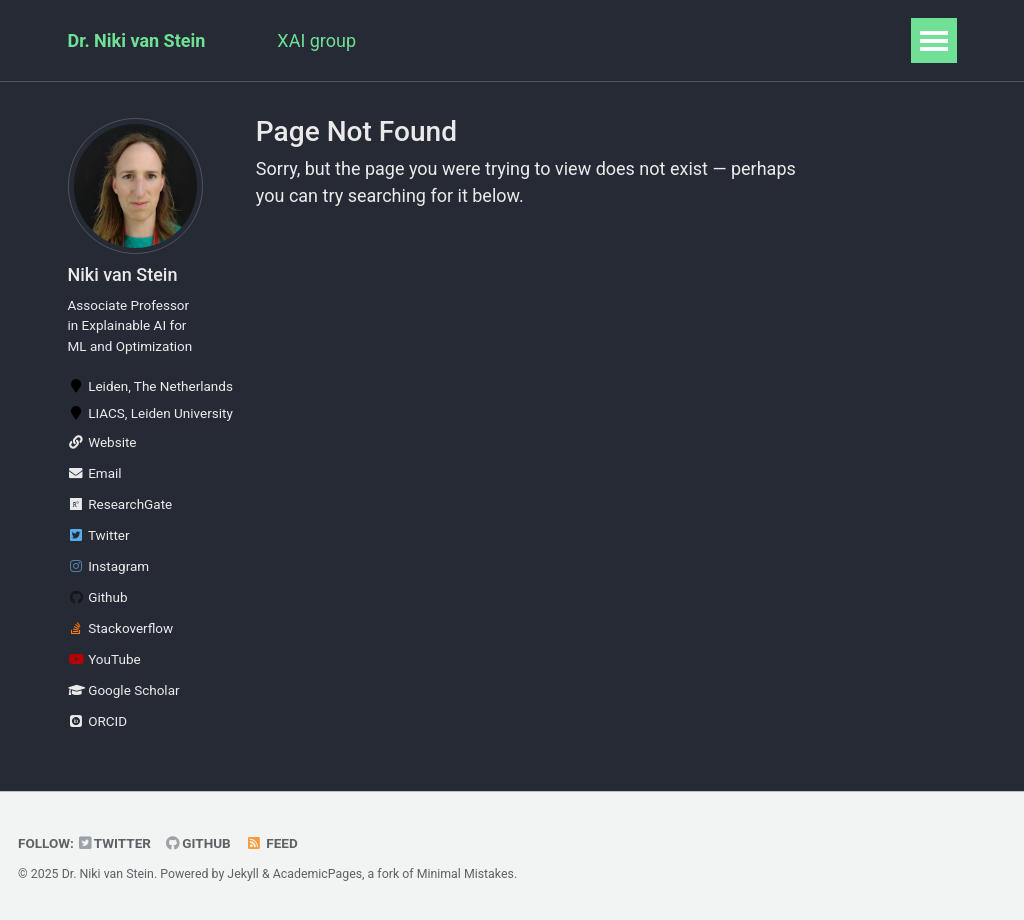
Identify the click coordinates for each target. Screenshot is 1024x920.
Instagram (109, 566)
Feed (272, 843)
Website (102, 442)
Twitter (99, 535)
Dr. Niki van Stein (137, 40)
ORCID (98, 721)
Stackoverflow (121, 628)
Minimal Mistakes (465, 874)
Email (95, 473)
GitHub (198, 843)
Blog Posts (758, 40)
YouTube (104, 659)
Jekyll (243, 874)
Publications (441, 40)
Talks (548, 40)
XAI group (316, 40)
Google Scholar (124, 690)
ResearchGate (120, 504)
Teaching (642, 40)
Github (98, 597)
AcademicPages (317, 874)
